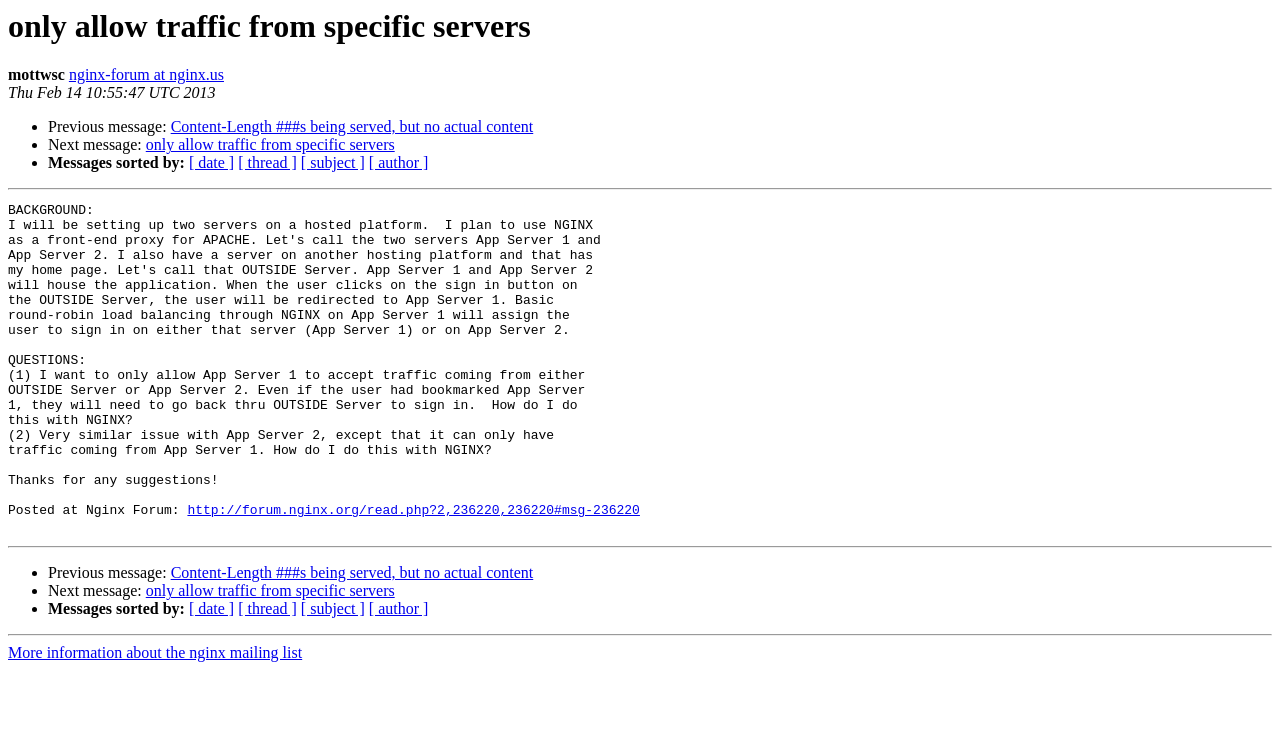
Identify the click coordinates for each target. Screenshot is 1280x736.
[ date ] (211, 162)
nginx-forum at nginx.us (146, 74)
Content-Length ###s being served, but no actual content (352, 126)
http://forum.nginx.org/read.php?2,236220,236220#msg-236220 (413, 572)
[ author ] (399, 162)
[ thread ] (267, 162)
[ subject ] (333, 162)
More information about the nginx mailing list (155, 718)
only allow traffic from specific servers (270, 144)
